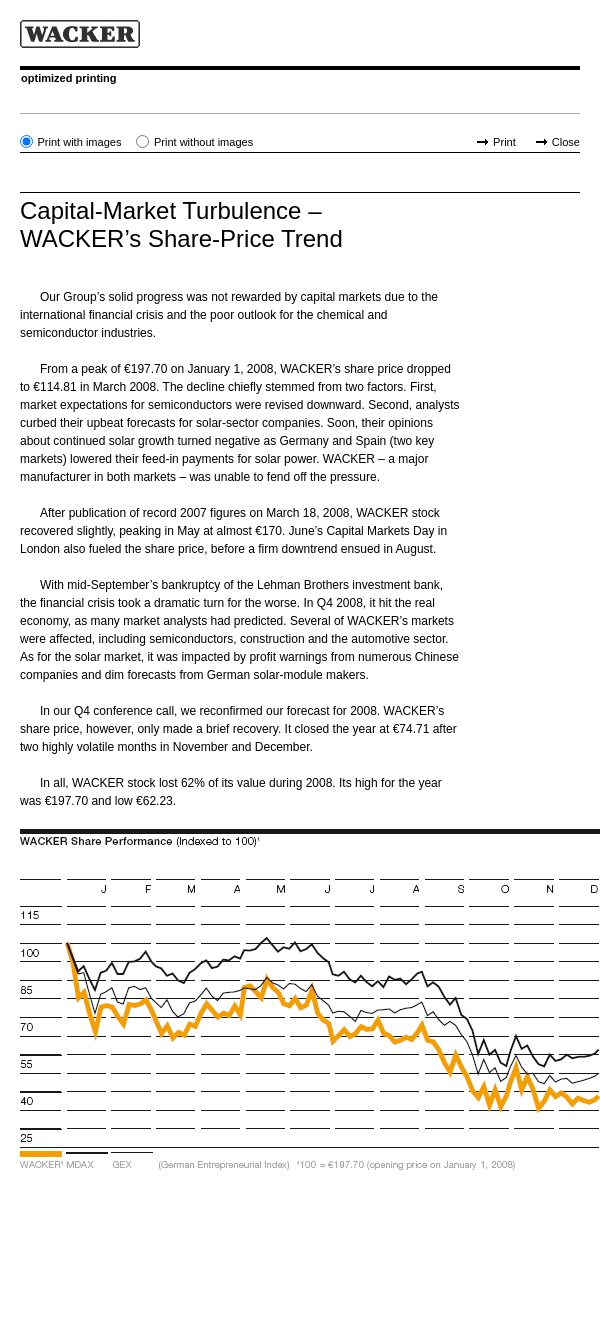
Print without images (203, 142)
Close (566, 142)
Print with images (79, 142)
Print (504, 142)
